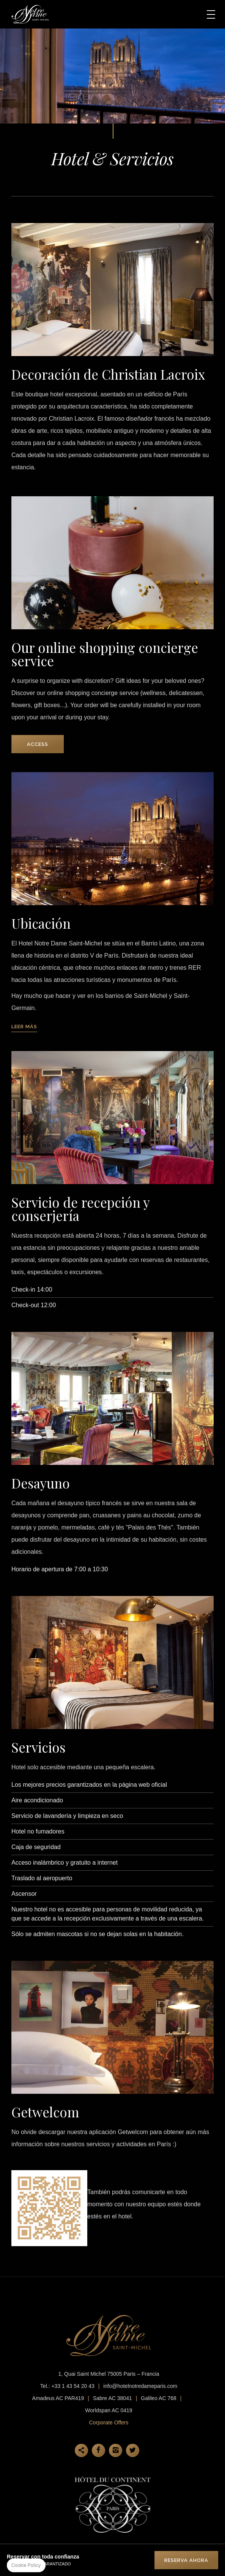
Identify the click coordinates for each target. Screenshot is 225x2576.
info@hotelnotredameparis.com (140, 2386)
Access (37, 744)
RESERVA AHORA (186, 2560)
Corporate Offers (108, 2422)
